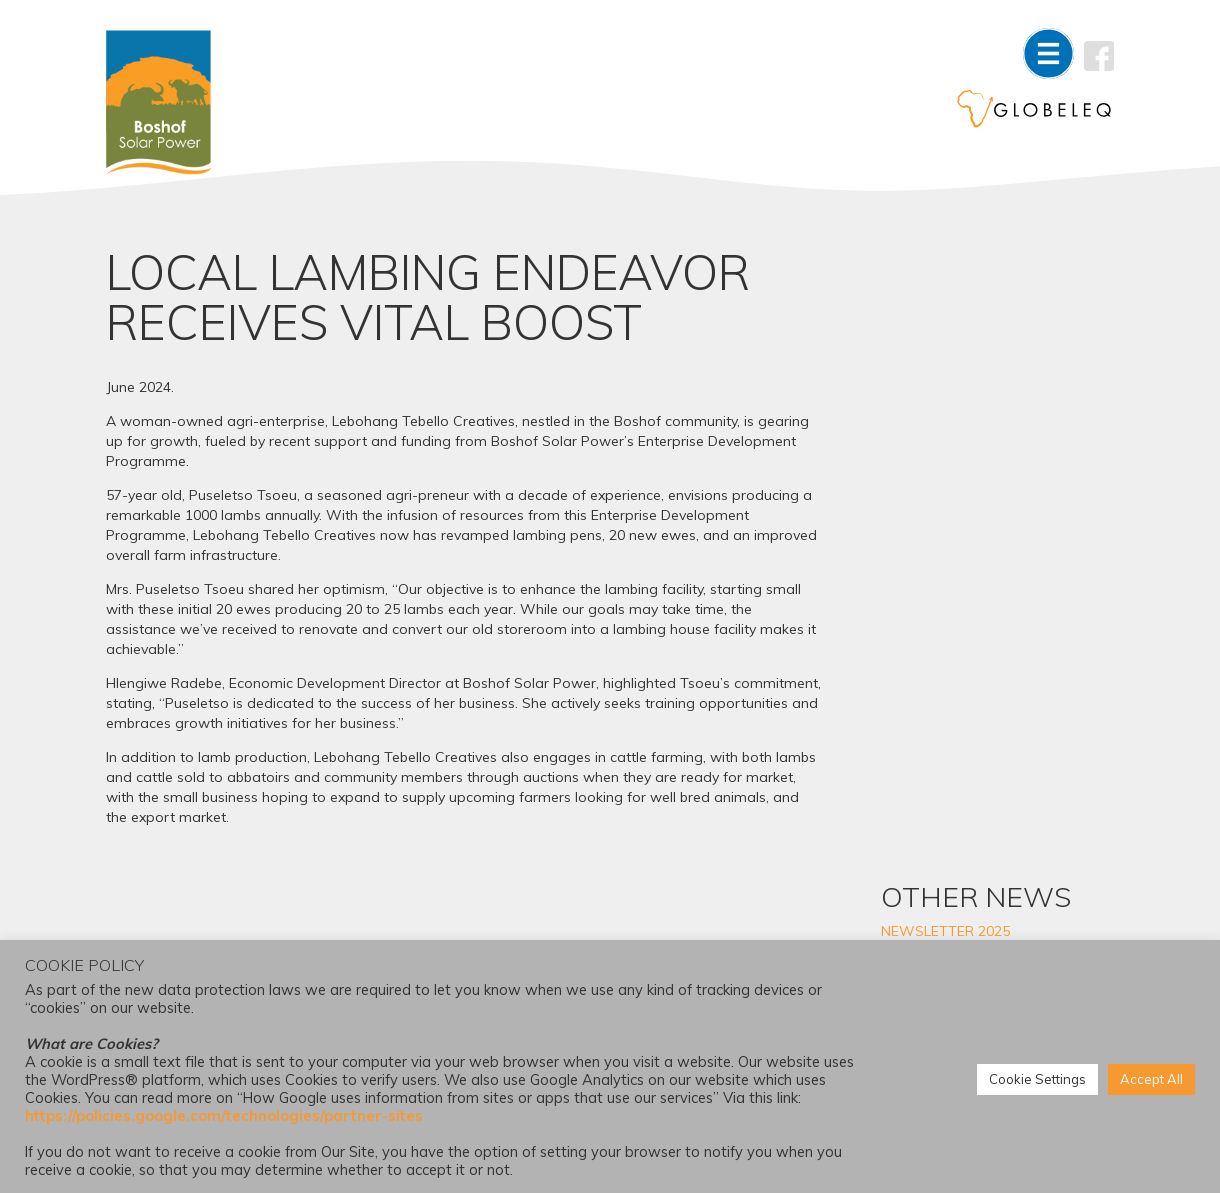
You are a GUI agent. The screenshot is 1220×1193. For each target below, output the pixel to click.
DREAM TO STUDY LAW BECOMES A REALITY (988, 568)
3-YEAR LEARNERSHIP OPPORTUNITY (982, 424)
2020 (926, 927)
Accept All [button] (1151, 1080)
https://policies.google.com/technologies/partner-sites (224, 1115)
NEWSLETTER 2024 (974, 637)
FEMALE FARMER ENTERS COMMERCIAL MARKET (993, 520)
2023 (926, 837)
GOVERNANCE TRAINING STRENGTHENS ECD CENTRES (1010, 376)
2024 (926, 807)
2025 (926, 777)
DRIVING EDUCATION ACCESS (1009, 607)
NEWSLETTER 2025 (974, 337)
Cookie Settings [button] (1037, 1080)
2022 (926, 867)
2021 (926, 897)
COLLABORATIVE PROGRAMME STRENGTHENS (1006, 472)
